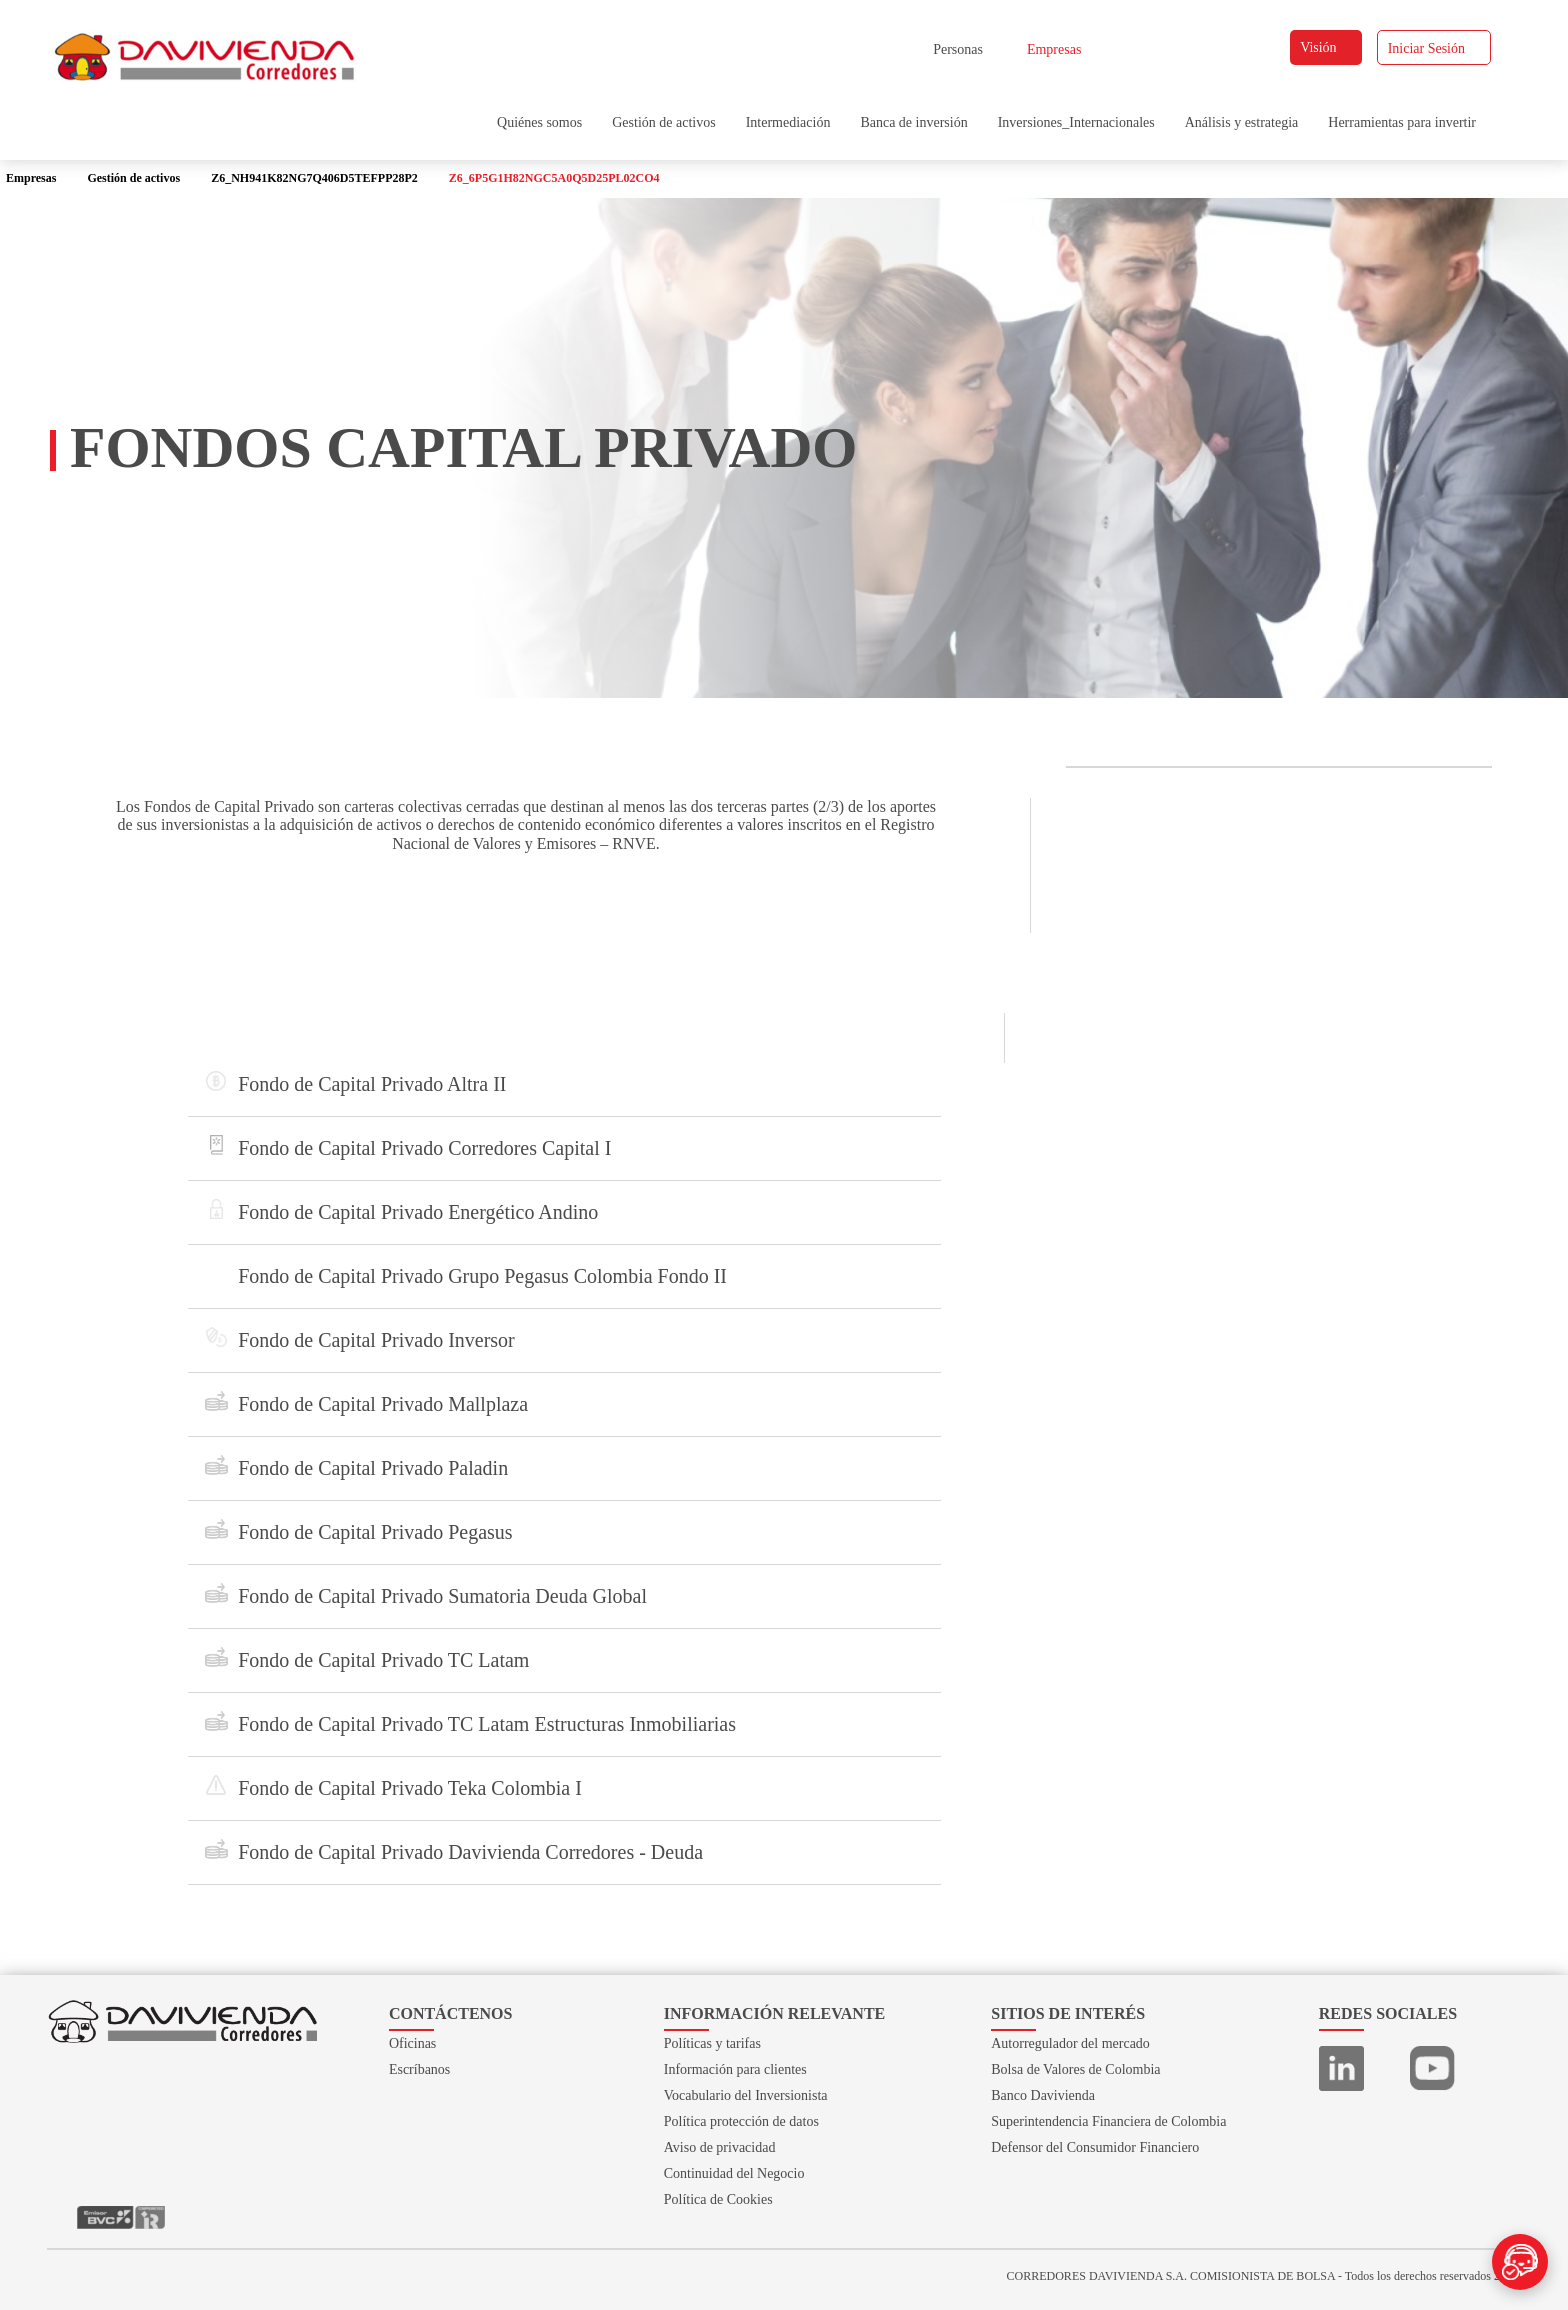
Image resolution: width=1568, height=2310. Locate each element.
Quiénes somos (539, 122)
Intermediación (788, 122)
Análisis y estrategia (1242, 122)
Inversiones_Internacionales (1076, 122)
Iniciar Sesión (1435, 48)
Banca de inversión (913, 122)
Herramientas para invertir (1402, 122)
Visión (1327, 47)
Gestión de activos (663, 122)
